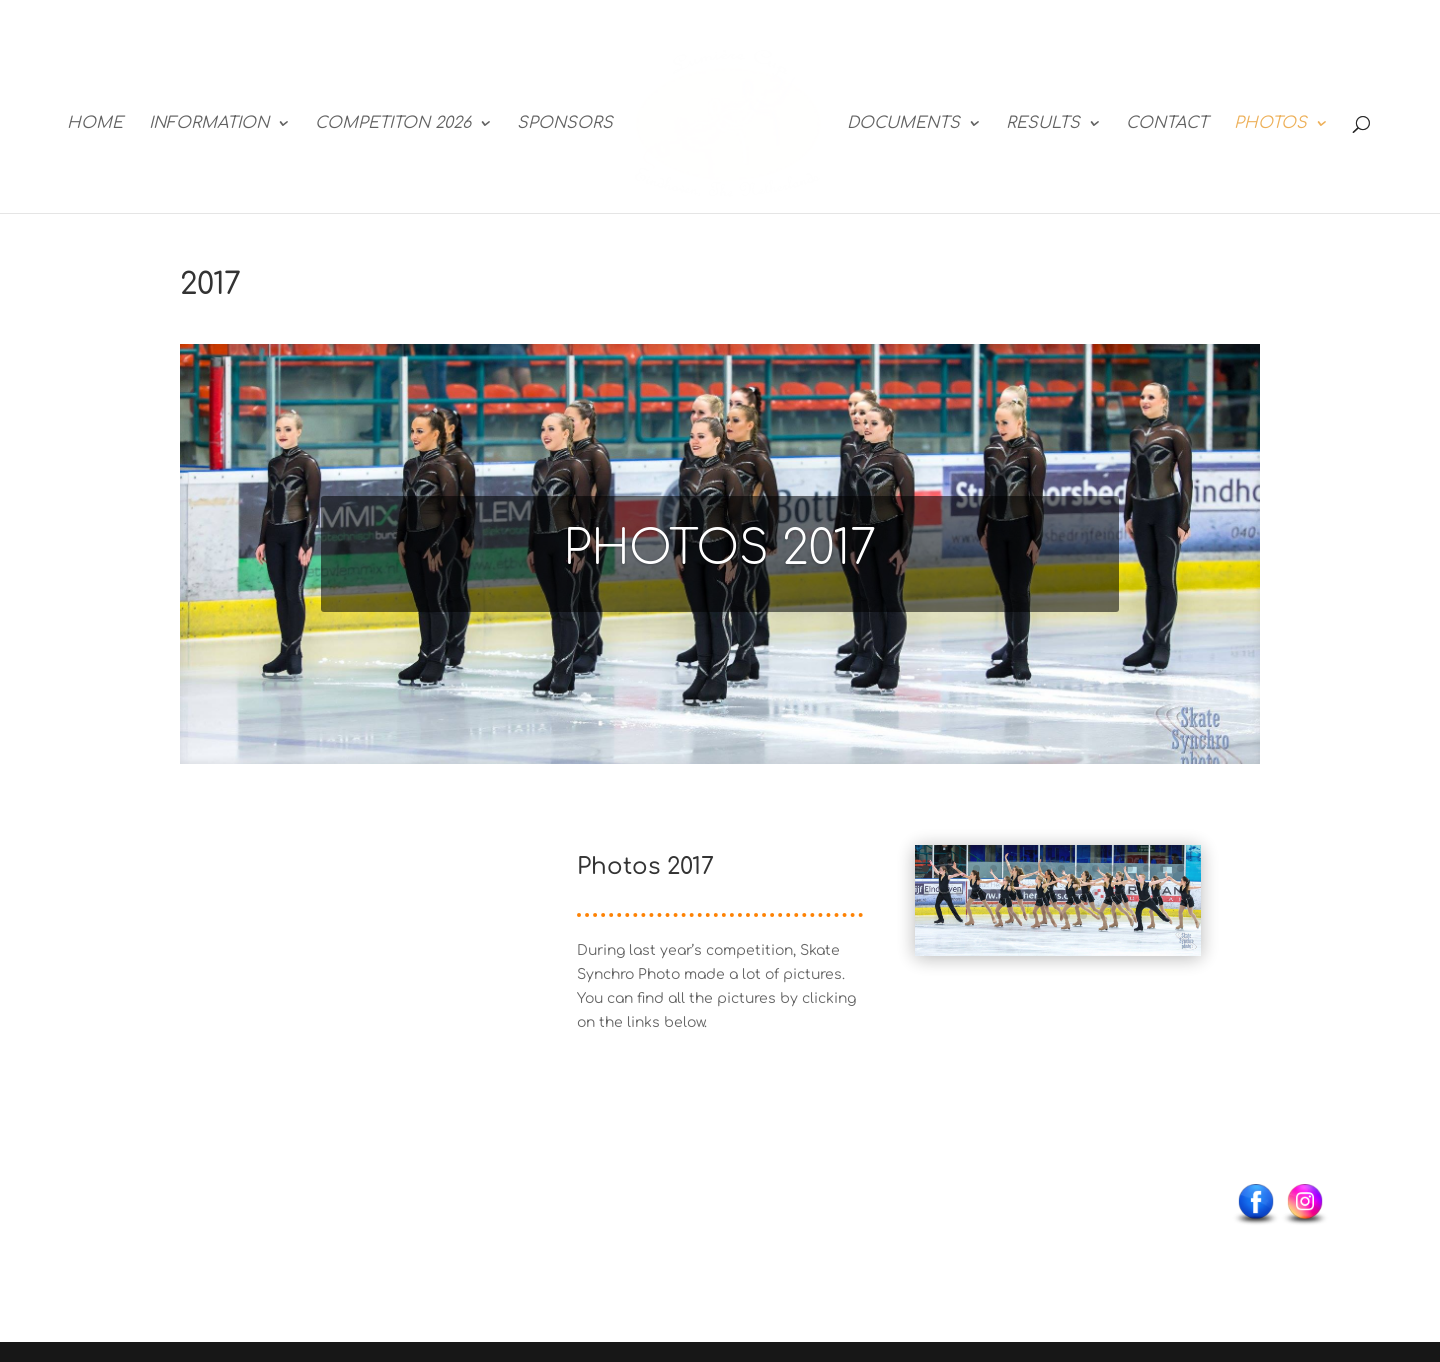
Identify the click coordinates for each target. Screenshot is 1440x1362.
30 (1146, 892)
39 (1100, 915)
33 (998, 915)
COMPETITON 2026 (393, 124)
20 (976, 892)
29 (1129, 892)
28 (1112, 892)
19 (959, 892)
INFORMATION (209, 124)
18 (942, 892)
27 (1095, 892)
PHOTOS (1270, 124)
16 (1180, 868)
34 (1015, 915)
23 (1027, 892)
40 (1117, 915)
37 (1066, 915)
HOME (95, 124)
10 (1078, 868)
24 (1044, 892)
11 (1095, 868)
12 (1112, 868)
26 (1078, 892)
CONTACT (1167, 124)
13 (1129, 868)
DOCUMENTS (903, 124)
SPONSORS (565, 124)
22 (1010, 892)
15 (1163, 868)
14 (1146, 868)
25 (1061, 892)
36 (1049, 915)
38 (1083, 915)
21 (993, 892)
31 (1163, 892)
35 (1032, 915)
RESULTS (1043, 124)
